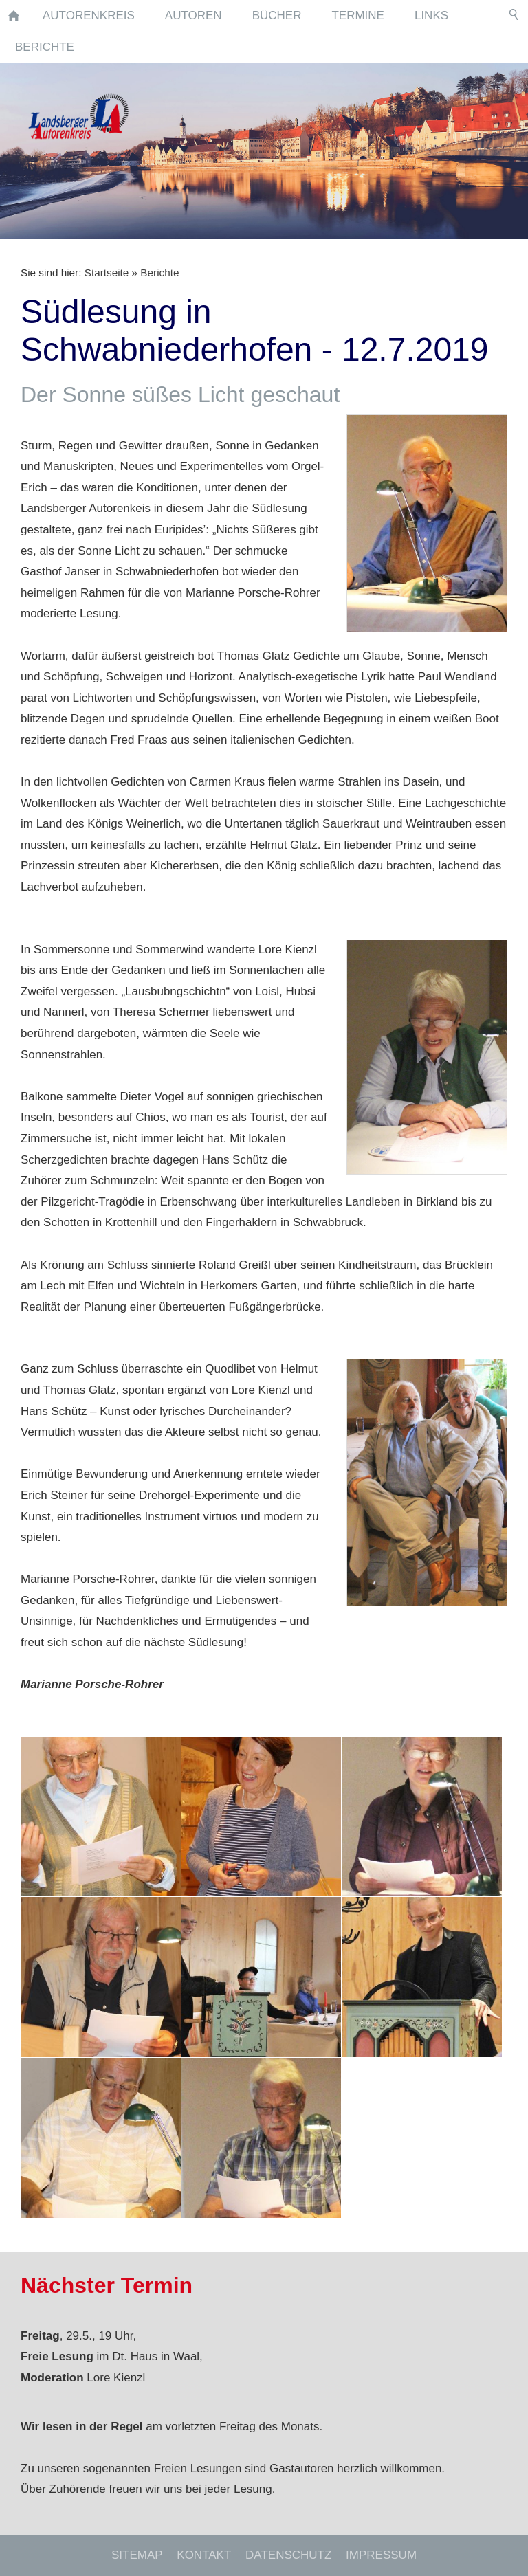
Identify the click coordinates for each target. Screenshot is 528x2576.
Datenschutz (288, 2555)
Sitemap (137, 2555)
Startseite (107, 272)
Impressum (381, 2555)
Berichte (159, 272)
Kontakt (204, 2555)
